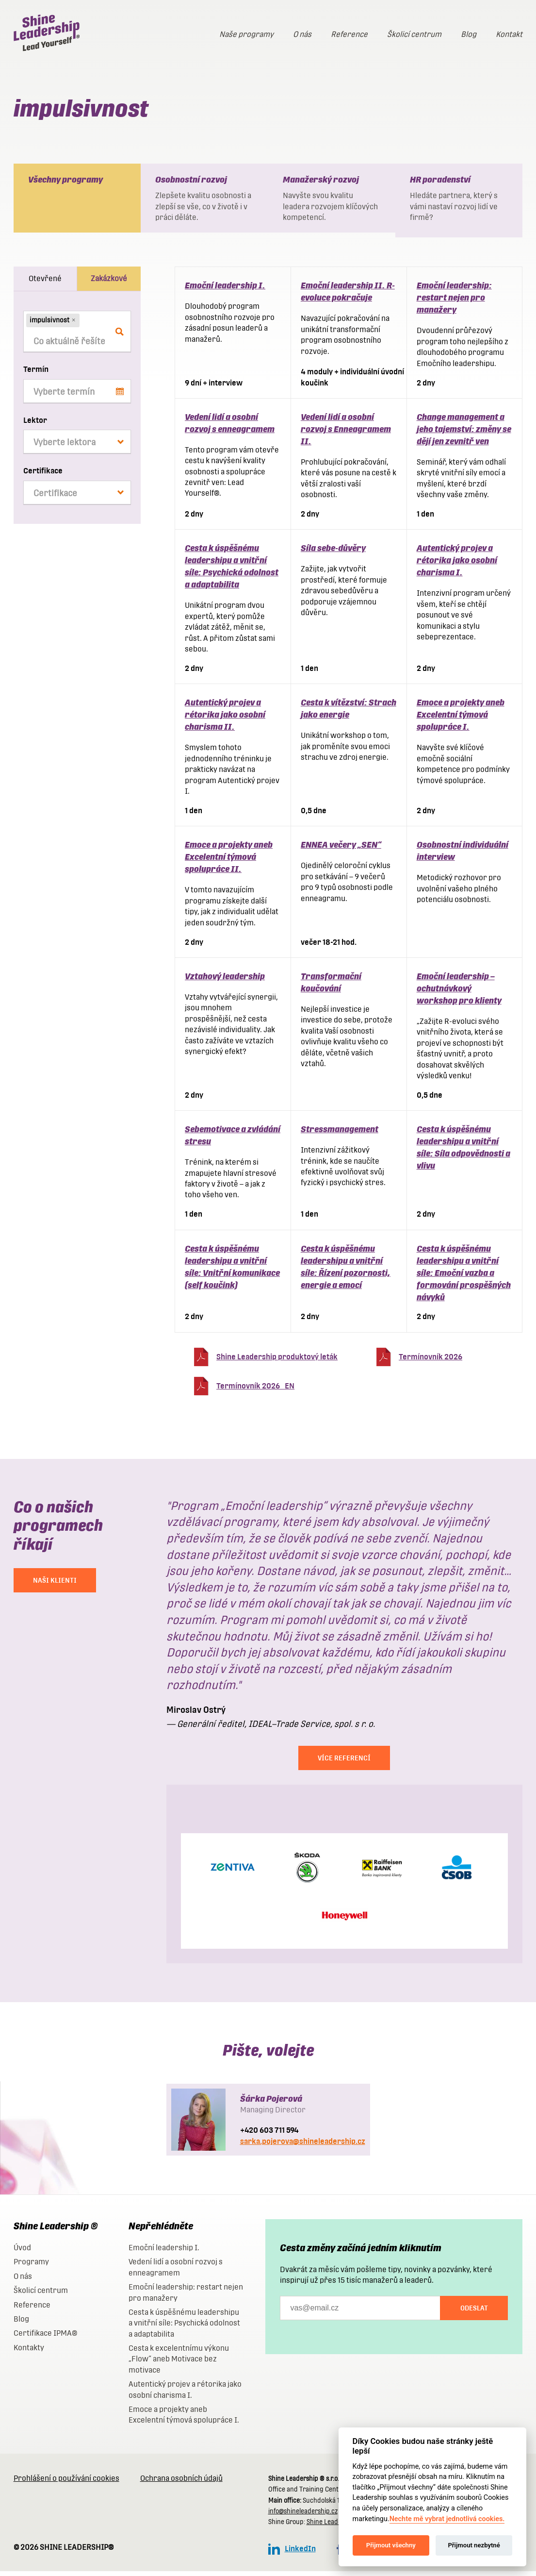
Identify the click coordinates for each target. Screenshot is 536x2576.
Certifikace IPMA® (45, 2337)
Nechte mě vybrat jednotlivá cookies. (447, 2519)
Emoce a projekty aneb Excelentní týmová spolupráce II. (229, 861)
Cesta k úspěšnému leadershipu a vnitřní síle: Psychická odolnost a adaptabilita (184, 2327)
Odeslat (474, 2313)
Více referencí (344, 1763)
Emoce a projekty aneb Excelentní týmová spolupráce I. (460, 719)
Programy (31, 2266)
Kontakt (509, 34)
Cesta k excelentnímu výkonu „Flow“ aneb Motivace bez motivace (179, 2363)
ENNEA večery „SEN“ (341, 849)
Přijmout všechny (391, 2545)
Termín (36, 374)
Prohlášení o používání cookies (66, 2483)
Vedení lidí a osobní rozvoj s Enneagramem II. (346, 434)
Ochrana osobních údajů (181, 2483)
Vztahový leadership (225, 981)
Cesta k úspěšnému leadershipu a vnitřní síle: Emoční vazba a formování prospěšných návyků (464, 1277)
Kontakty (29, 2352)
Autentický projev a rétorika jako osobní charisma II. (225, 719)
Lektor (35, 425)
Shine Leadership (332, 2526)
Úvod (22, 2252)
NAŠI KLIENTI (55, 1585)
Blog (468, 34)
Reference (349, 34)
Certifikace (43, 475)
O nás (302, 34)
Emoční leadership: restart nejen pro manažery (454, 302)
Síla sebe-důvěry (333, 553)
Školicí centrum (414, 34)
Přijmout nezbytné (474, 2545)
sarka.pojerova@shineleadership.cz (302, 2146)
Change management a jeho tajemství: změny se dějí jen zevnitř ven (464, 434)
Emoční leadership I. (225, 290)
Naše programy (246, 34)
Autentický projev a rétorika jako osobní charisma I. (457, 565)
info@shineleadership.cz (303, 2516)
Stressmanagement (339, 1134)
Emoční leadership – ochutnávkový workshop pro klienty (459, 993)
